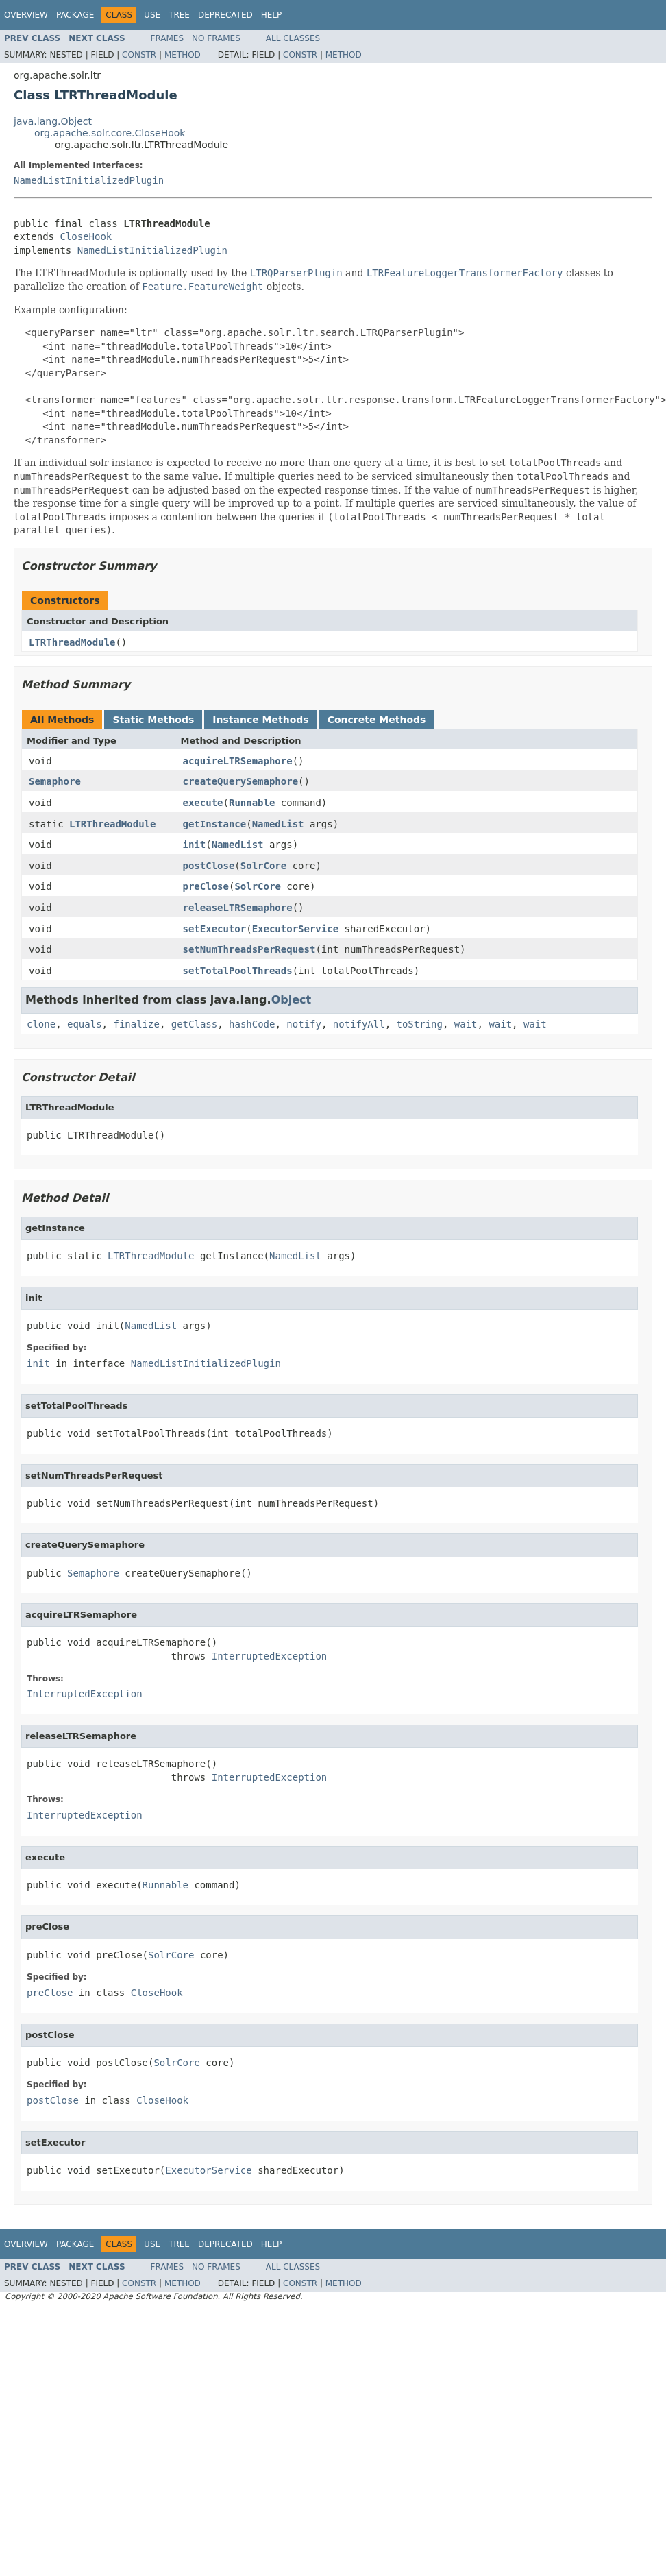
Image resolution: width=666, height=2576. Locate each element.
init (194, 844)
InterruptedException (270, 1656)
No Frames (216, 38)
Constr (139, 55)
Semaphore (55, 781)
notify (303, 1024)
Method (182, 55)
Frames (167, 38)
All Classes (293, 38)
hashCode (252, 1024)
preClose (206, 886)
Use (152, 15)
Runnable (252, 802)
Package (75, 15)
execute (203, 802)
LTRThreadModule (72, 642)
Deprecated (225, 15)
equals (84, 1024)
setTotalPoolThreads (238, 970)
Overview (26, 15)
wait (466, 1024)
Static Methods (153, 719)
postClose (209, 865)
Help (271, 15)
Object (291, 999)
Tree (179, 15)
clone (41, 1024)
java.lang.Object (53, 121)
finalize (136, 1024)
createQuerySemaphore (241, 781)
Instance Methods (260, 719)
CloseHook (86, 236)
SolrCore (263, 865)
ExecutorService (295, 928)
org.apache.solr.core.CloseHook (109, 132)
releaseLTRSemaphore (238, 907)
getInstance (215, 823)
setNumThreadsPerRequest (249, 949)
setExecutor (215, 928)
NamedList (278, 823)
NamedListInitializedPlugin (89, 180)
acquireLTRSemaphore (238, 760)
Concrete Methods (377, 719)
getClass (194, 1024)
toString (420, 1024)
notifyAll (359, 1024)
